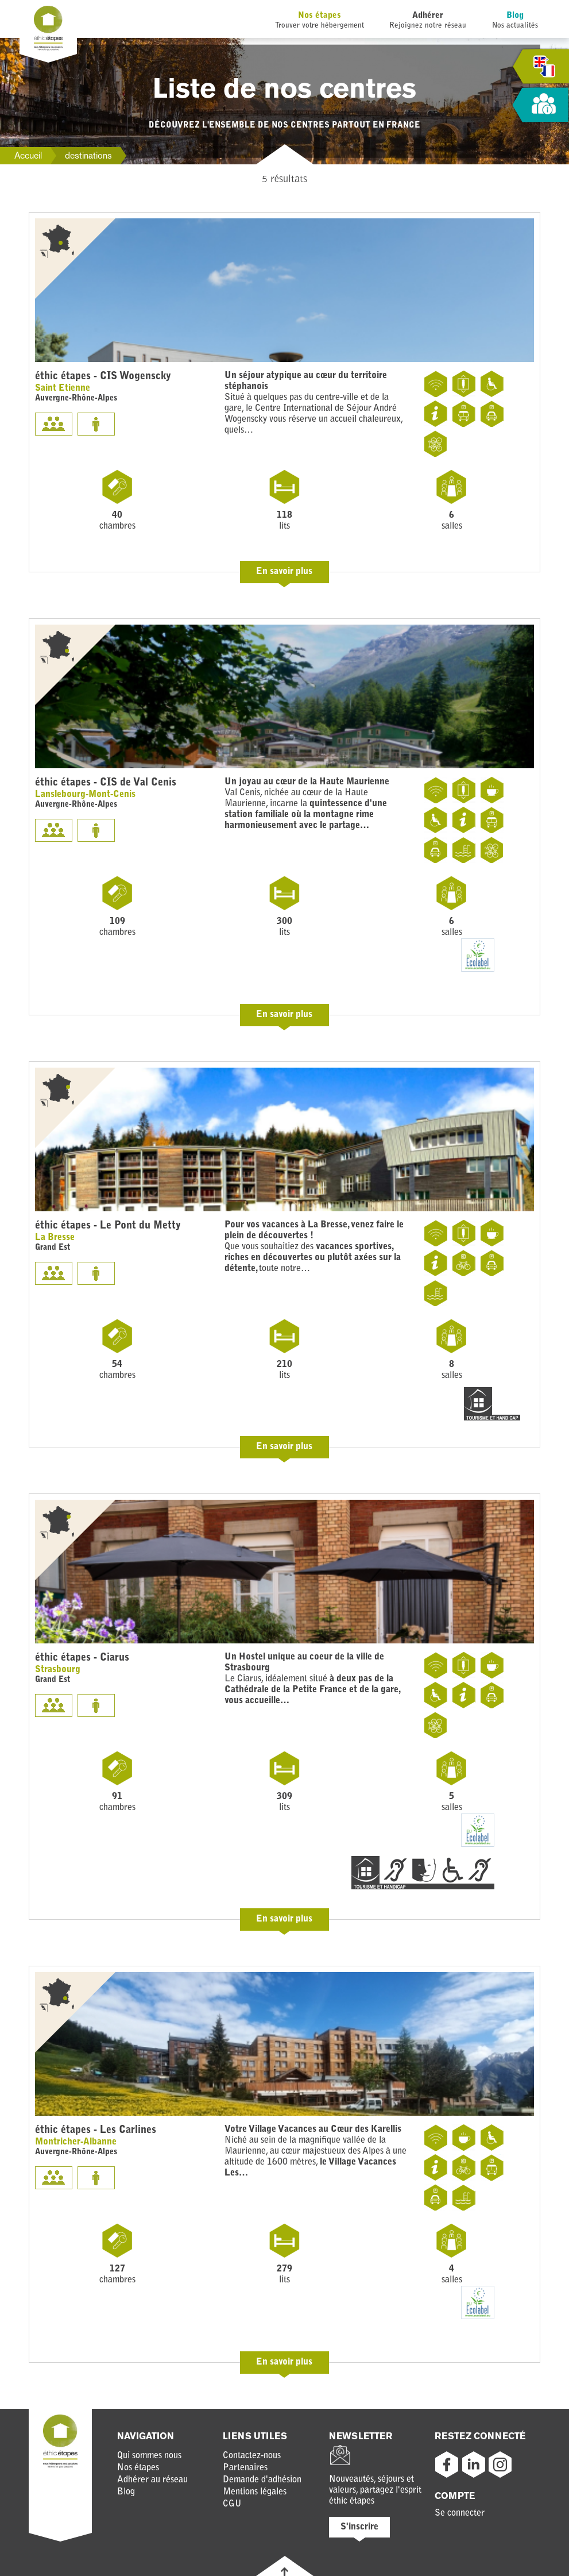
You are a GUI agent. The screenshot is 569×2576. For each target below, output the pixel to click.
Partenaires (245, 2468)
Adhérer (427, 15)
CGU (232, 2504)
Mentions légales (255, 2492)
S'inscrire (359, 2527)
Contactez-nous (252, 2456)
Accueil (28, 155)
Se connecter (460, 2513)
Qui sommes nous (149, 2456)
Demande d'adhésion (262, 2480)
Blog (515, 15)
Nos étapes (319, 15)
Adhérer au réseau (152, 2480)
